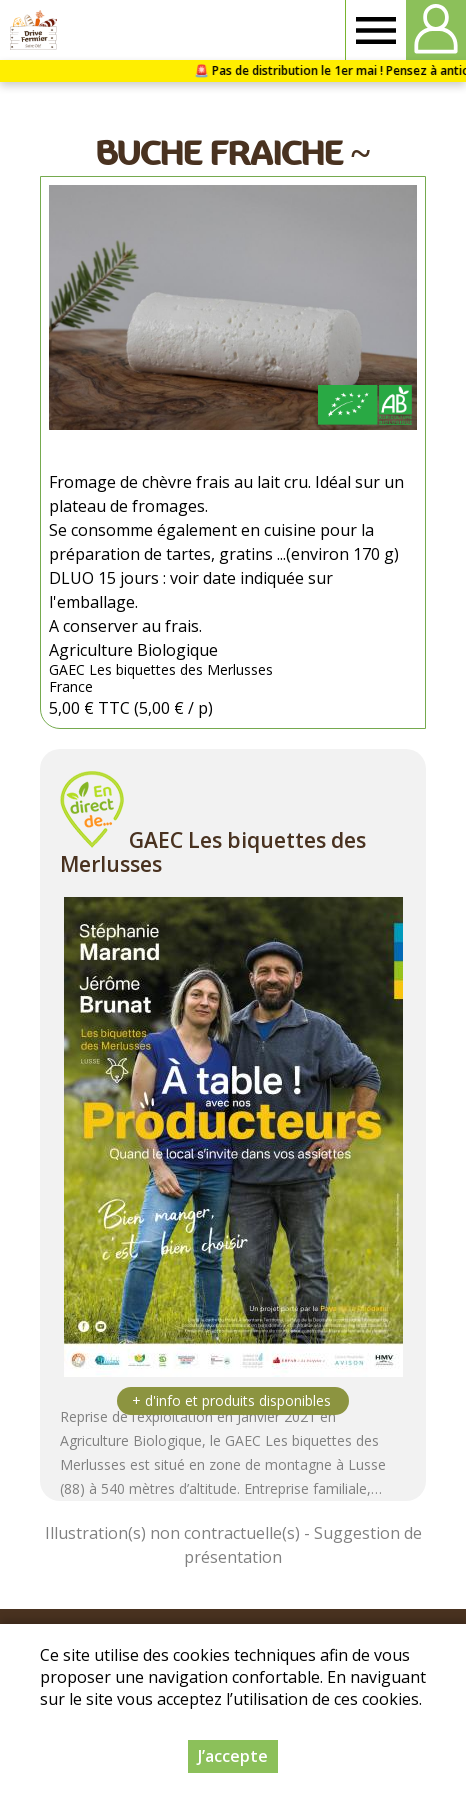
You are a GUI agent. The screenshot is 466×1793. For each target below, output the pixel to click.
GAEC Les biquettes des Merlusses (213, 852)
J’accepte (233, 1756)
